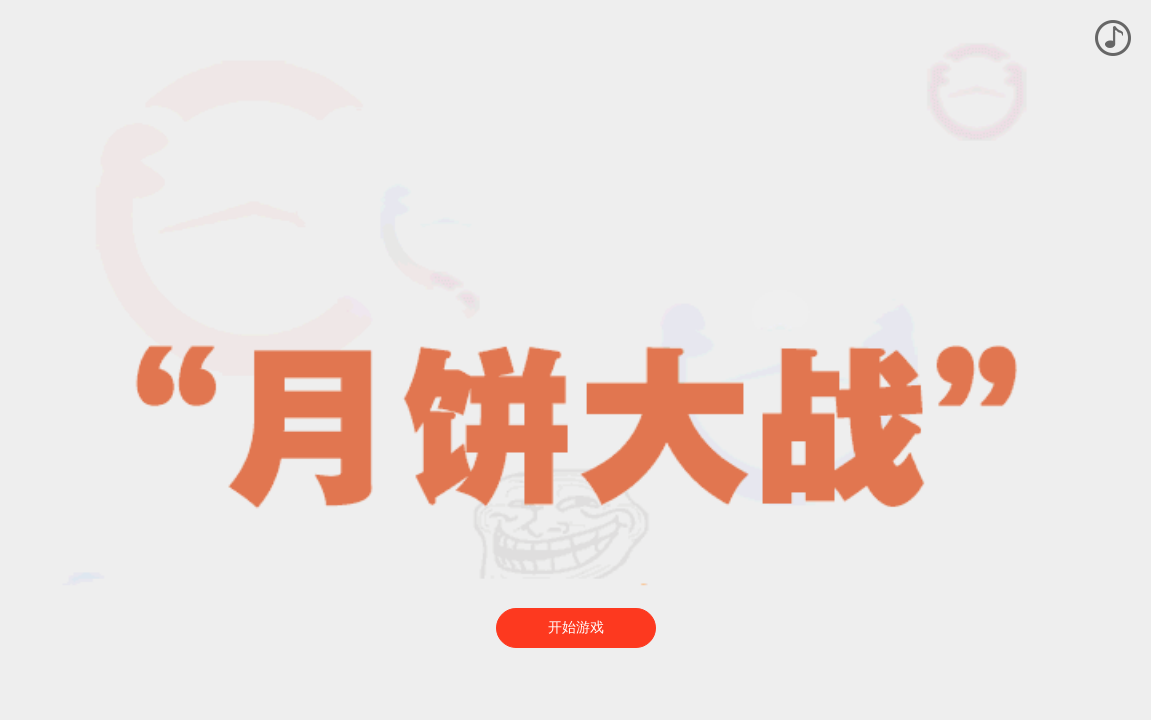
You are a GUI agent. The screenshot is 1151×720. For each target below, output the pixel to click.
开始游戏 (576, 627)
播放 (1113, 38)
